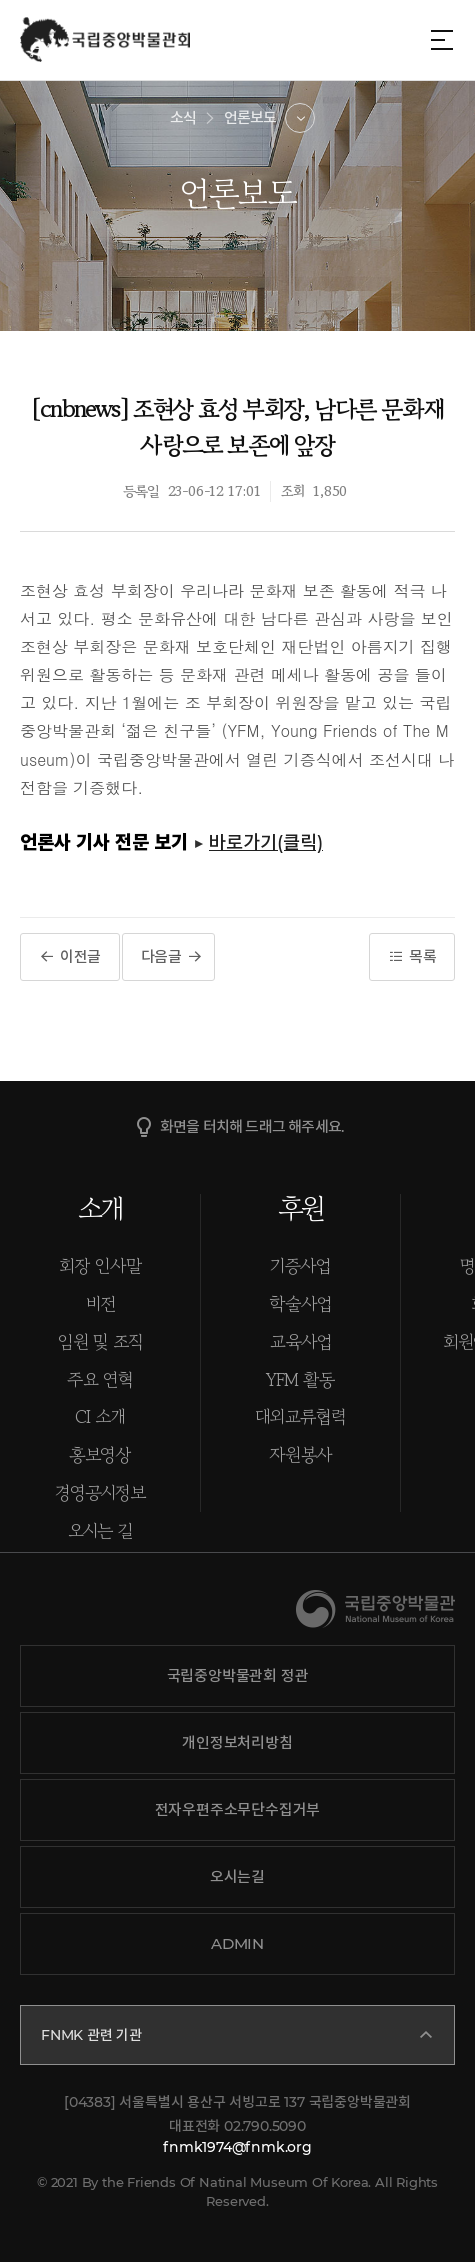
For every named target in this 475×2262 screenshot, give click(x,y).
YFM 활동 (300, 1379)
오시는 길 (100, 1530)
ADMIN (237, 1943)
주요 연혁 (100, 1379)
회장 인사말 (100, 1265)
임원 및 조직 (100, 1341)
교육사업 (301, 1341)
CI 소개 (100, 1416)
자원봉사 (300, 1454)
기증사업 (300, 1265)
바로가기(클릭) (266, 842)
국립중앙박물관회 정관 (238, 1675)
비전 (100, 1303)
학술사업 (300, 1303)
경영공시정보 (100, 1492)
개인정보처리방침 (237, 1742)
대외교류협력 (300, 1416)
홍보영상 (100, 1454)
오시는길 (237, 1876)
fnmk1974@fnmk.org (237, 2147)
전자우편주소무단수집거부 (238, 1809)
